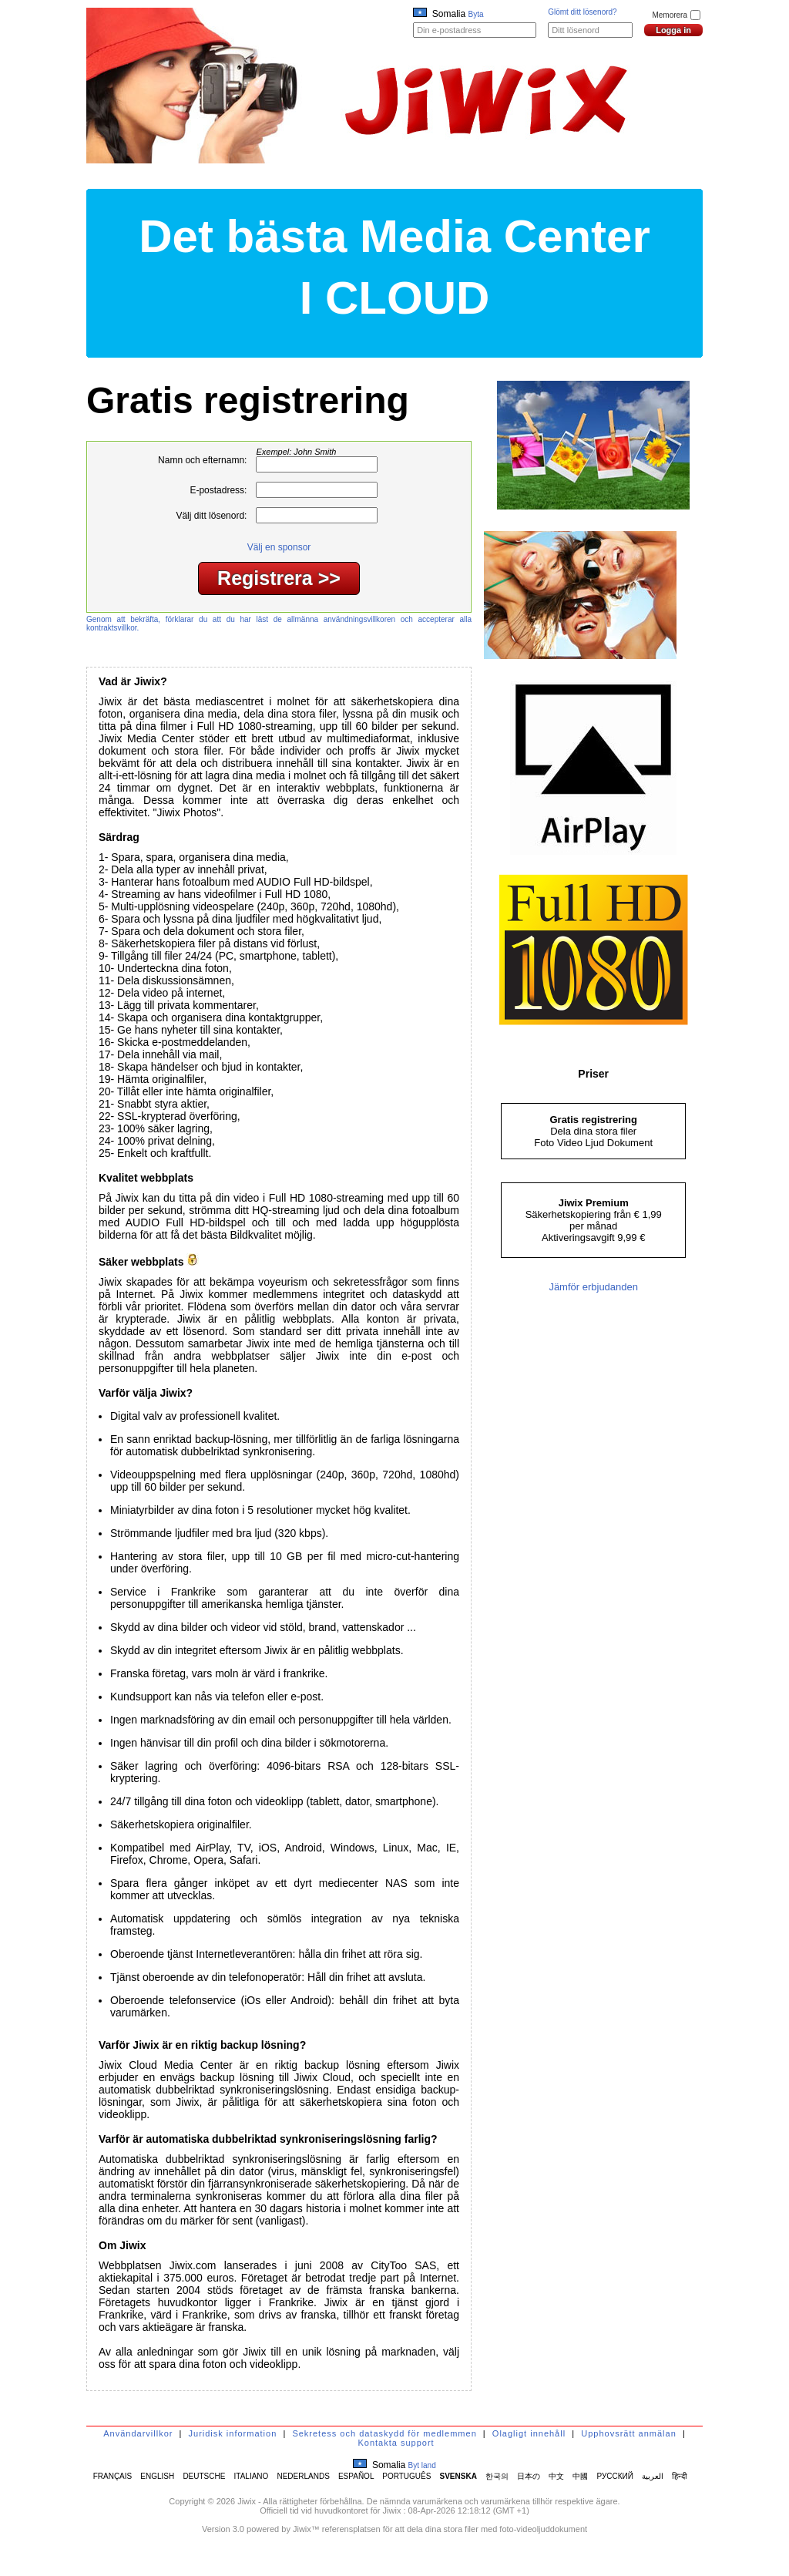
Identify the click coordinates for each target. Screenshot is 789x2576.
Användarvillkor (138, 2433)
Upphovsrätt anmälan (629, 2433)
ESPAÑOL (356, 2476)
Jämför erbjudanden (593, 1287)
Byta (476, 14)
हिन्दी (679, 2476)
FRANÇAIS (113, 2476)
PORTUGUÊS (406, 2476)
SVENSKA (458, 2476)
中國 (580, 2476)
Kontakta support (396, 2442)
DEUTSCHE (204, 2476)
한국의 (497, 2476)
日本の (528, 2476)
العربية (652, 2476)
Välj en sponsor (279, 547)
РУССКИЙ (615, 2476)
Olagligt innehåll (529, 2433)
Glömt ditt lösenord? (582, 12)
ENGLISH (157, 2476)
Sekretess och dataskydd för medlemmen (384, 2433)
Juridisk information (233, 2433)
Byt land (422, 2465)
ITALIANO (251, 2476)
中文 (556, 2476)
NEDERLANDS (303, 2476)
